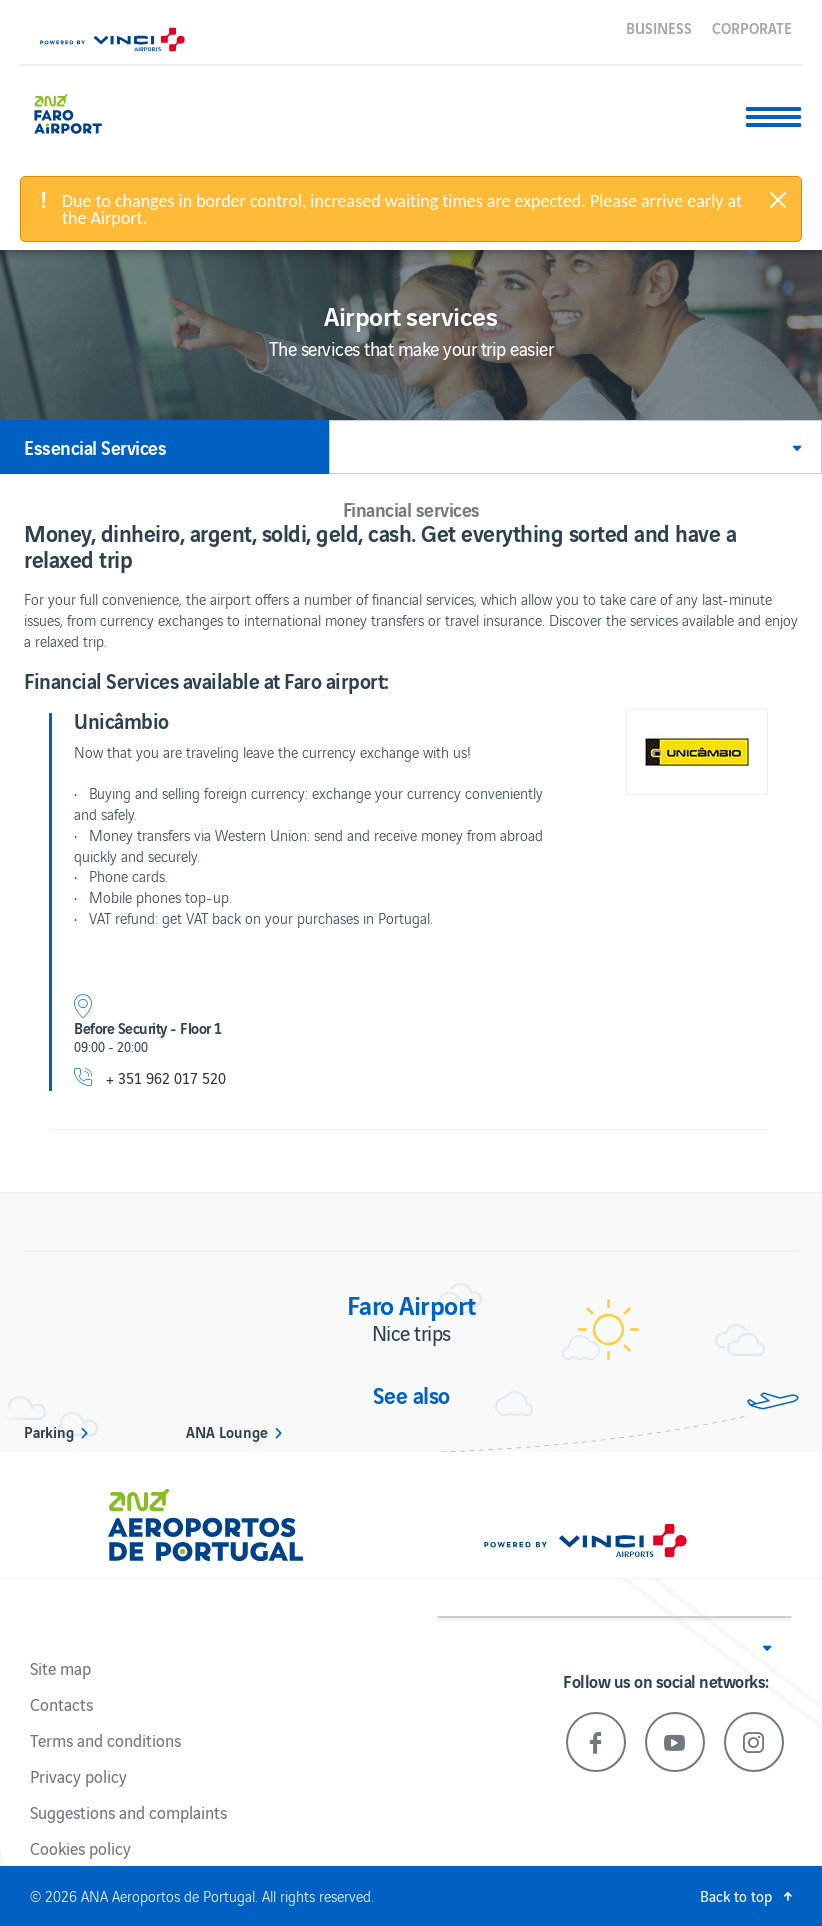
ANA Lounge (227, 1431)
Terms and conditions (105, 1740)
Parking (49, 1431)
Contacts (61, 1704)
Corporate (752, 27)
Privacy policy (78, 1776)
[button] (575, 447)
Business (659, 27)
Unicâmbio (121, 720)
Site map (60, 1668)
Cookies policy (80, 1848)
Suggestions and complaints (128, 1812)
